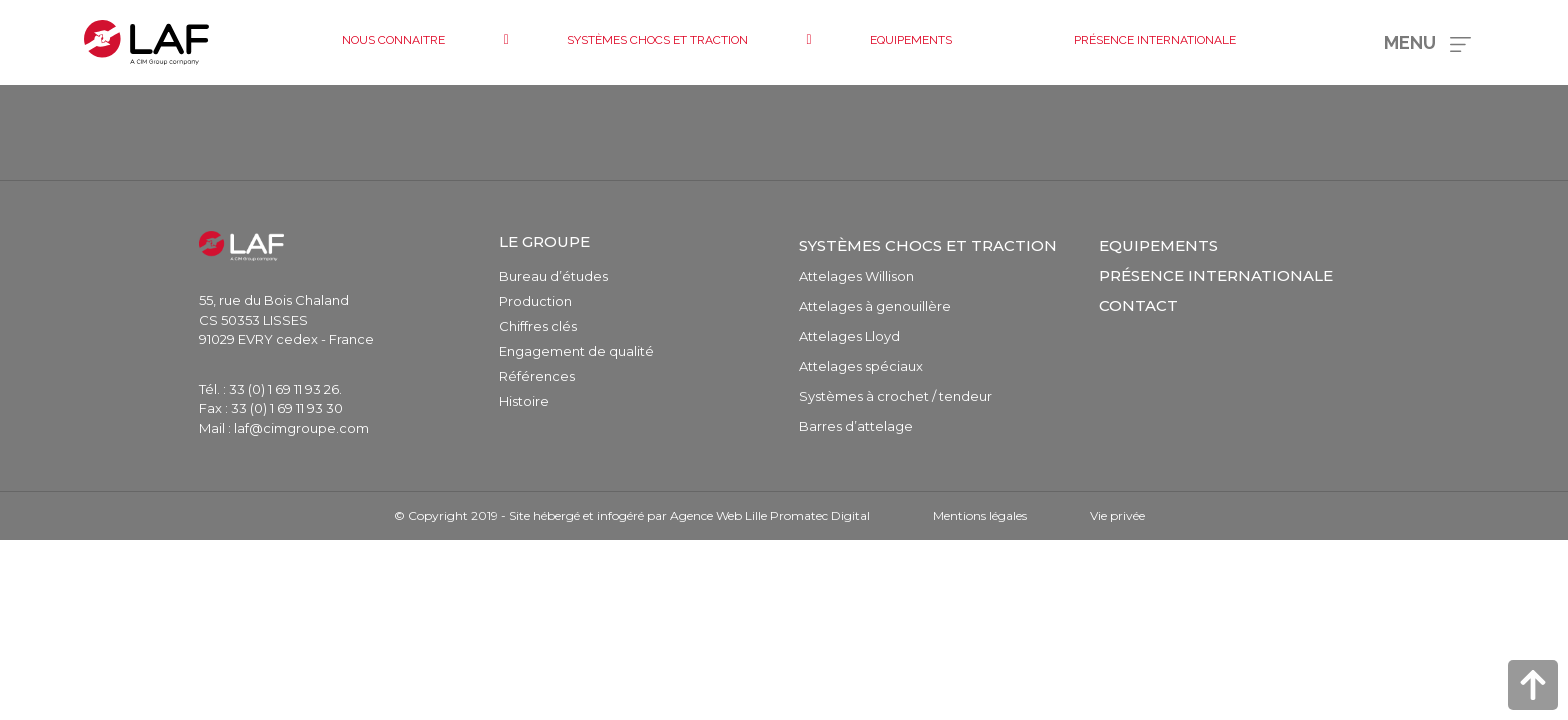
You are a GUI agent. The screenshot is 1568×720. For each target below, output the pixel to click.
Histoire (524, 401)
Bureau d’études (553, 276)
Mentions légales (980, 515)
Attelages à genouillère (875, 306)
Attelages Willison (856, 276)
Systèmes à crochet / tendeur (895, 396)
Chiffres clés (538, 326)
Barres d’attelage (856, 426)
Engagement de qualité (576, 351)
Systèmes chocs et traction (928, 245)
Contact (1138, 305)
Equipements (1158, 245)
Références (537, 376)
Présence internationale (1216, 275)
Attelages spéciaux (861, 366)
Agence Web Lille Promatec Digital (770, 515)
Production (535, 301)
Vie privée (1117, 515)
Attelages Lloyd (849, 336)
